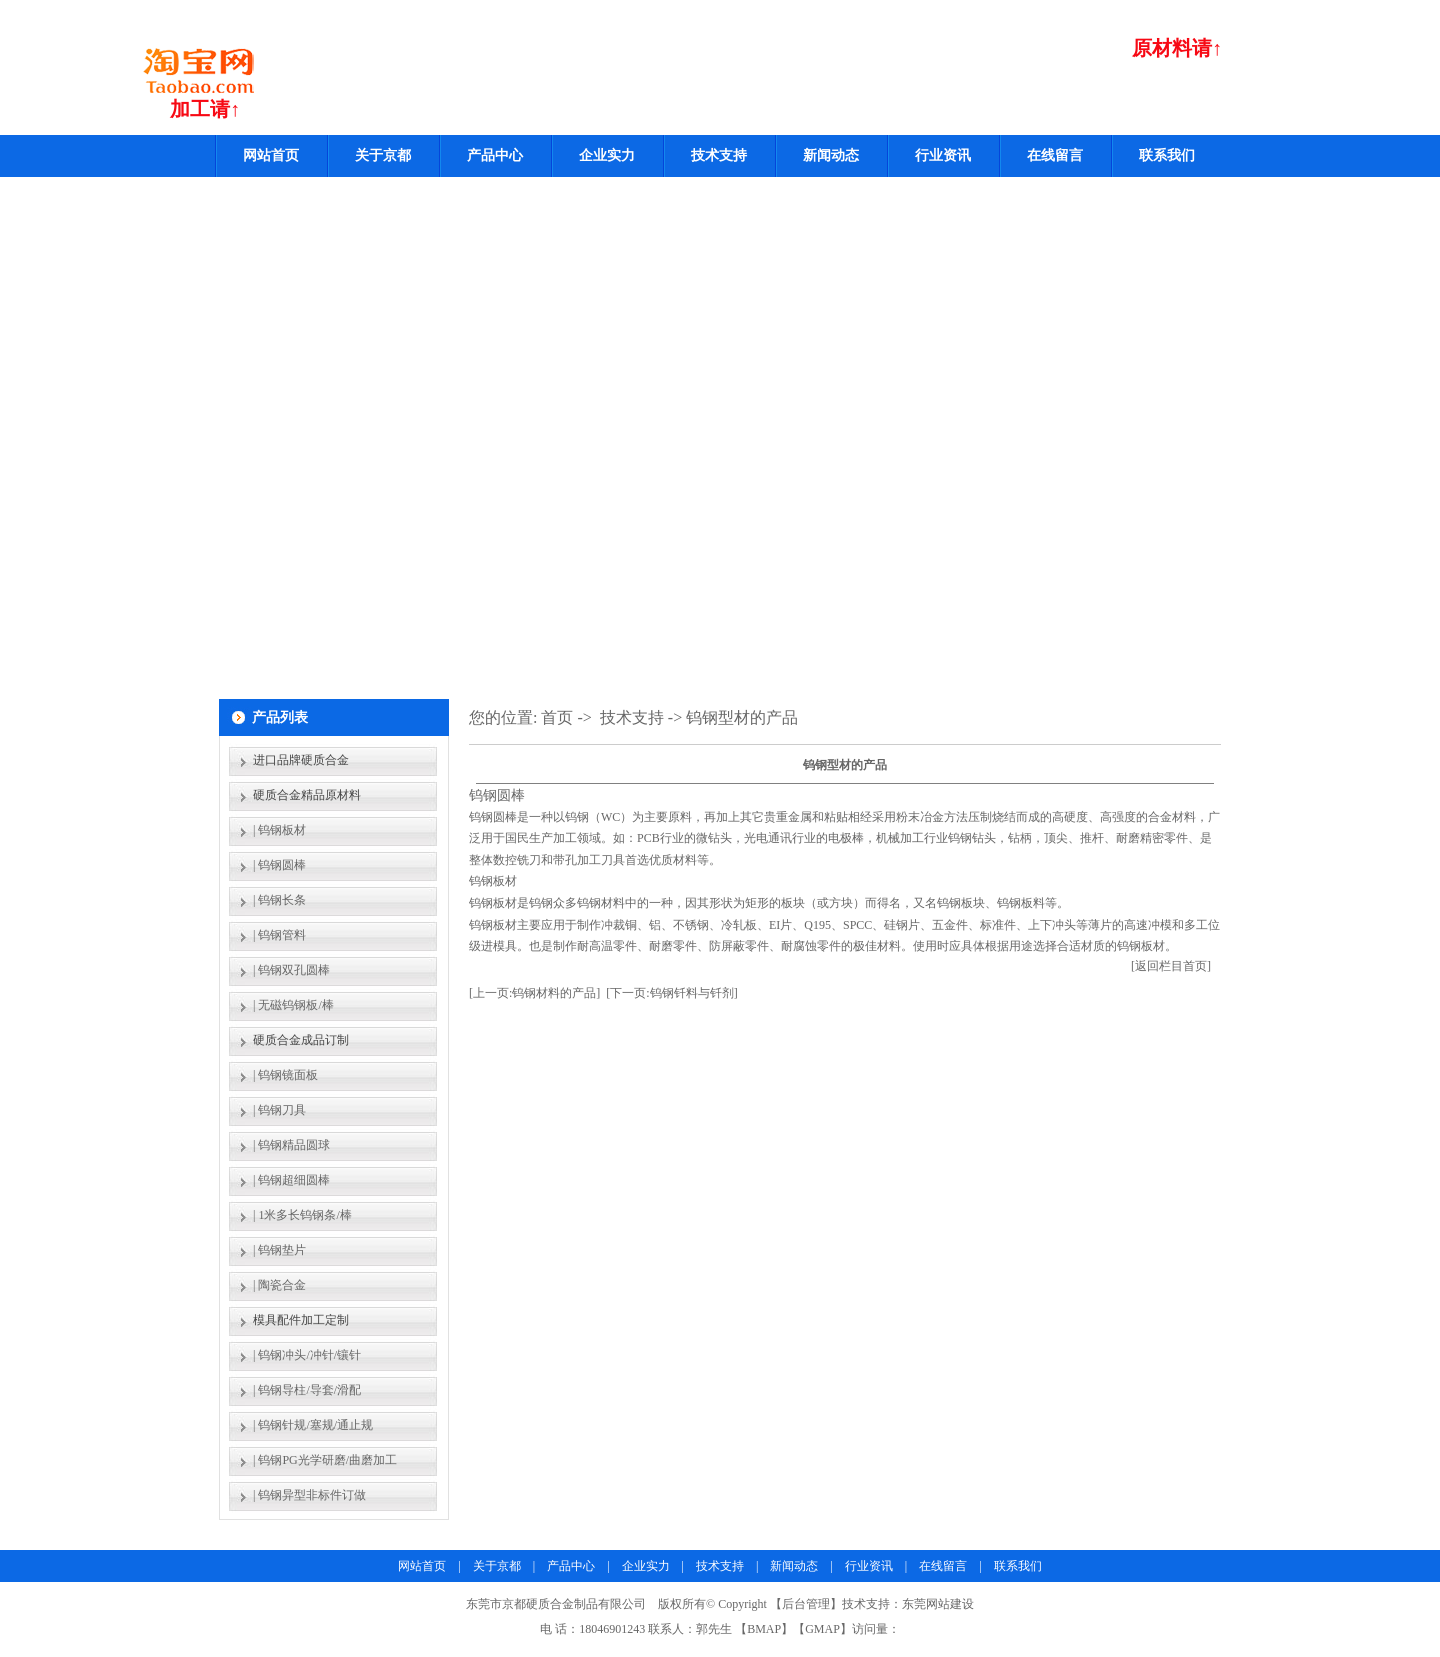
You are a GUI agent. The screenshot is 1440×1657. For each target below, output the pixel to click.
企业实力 (607, 155)
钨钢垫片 (282, 1250)
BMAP (764, 1629)
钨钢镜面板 (288, 1075)
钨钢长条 (282, 900)
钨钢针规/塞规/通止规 (315, 1425)
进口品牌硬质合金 (301, 760)
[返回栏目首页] (1171, 966)
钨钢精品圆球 (294, 1145)
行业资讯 (943, 155)
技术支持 (719, 155)
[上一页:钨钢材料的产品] (534, 993)
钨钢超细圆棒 (294, 1180)
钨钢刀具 (282, 1110)
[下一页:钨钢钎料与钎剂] (671, 993)
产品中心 (495, 155)
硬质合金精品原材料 (307, 795)
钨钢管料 (282, 935)
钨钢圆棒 (282, 865)
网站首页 (271, 155)
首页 (557, 717)
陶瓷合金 (282, 1285)
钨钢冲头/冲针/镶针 (309, 1355)
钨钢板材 (282, 830)
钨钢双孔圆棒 (294, 970)
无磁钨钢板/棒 (295, 1005)
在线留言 (1055, 155)
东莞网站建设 (938, 1604)
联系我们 (1167, 155)
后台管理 (806, 1604)
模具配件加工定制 (301, 1320)
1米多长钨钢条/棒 (304, 1215)
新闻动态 (831, 155)
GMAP (822, 1629)
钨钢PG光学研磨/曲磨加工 (327, 1460)
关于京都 (383, 155)
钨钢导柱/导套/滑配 (309, 1390)
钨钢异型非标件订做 (312, 1495)
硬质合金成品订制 (301, 1040)
